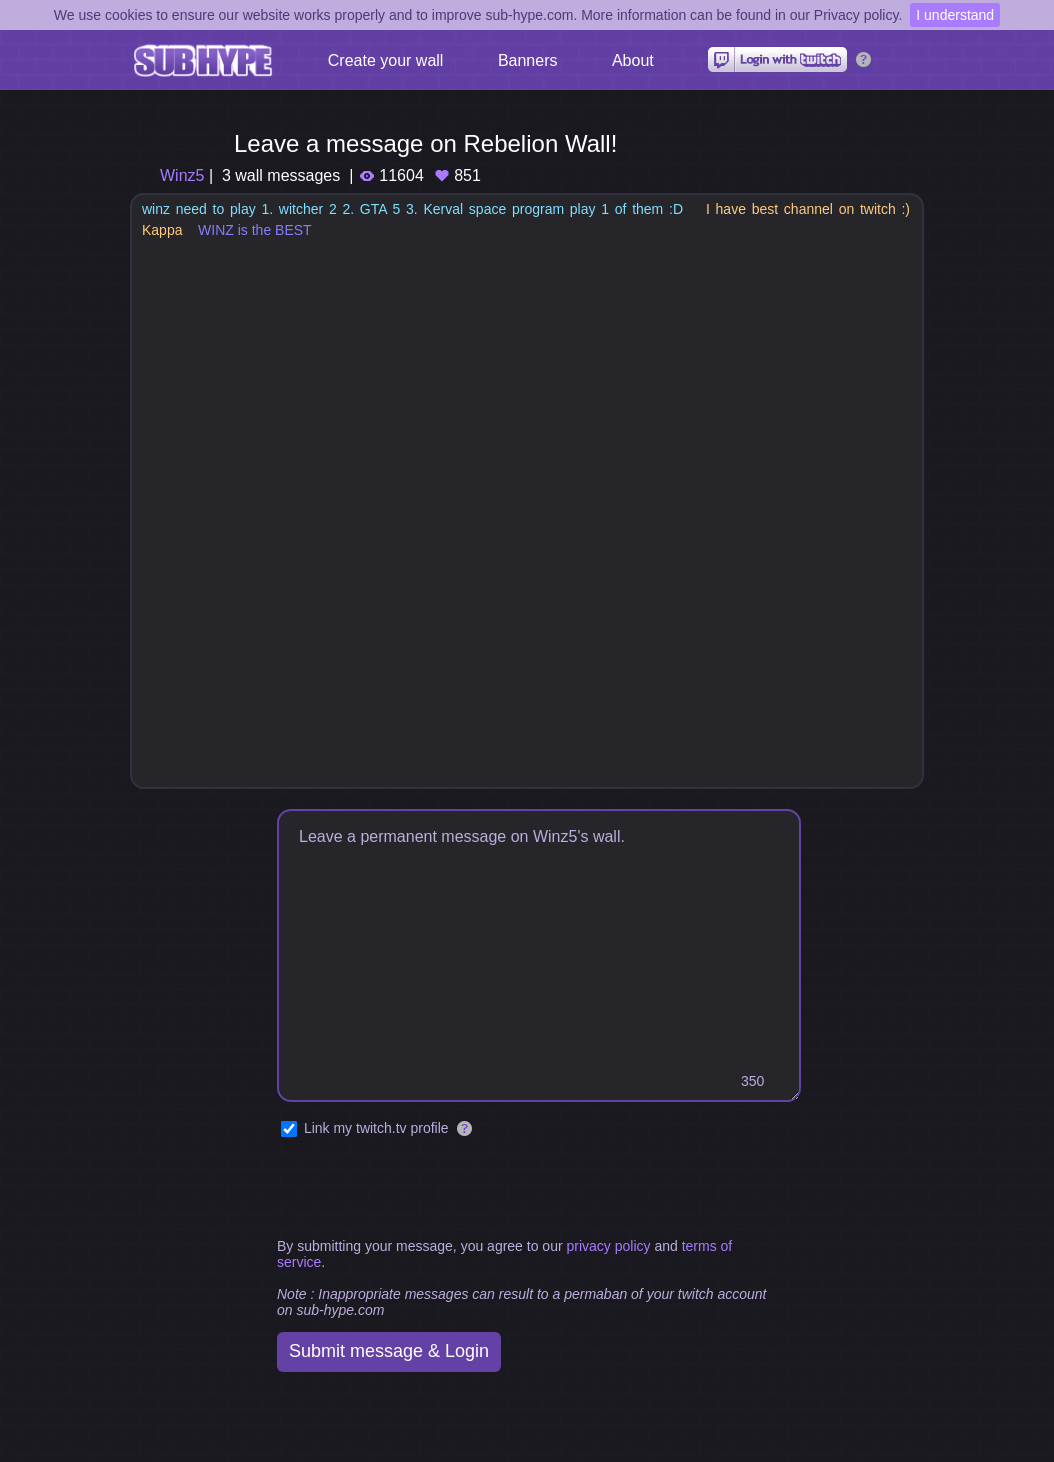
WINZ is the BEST (254, 230)
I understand (955, 15)
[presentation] (429, 1189)
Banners (528, 60)
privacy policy (608, 1246)
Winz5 (182, 175)
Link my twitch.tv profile (376, 1128)
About (633, 60)
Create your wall (386, 60)
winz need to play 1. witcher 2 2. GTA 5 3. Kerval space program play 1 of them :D (412, 209)
